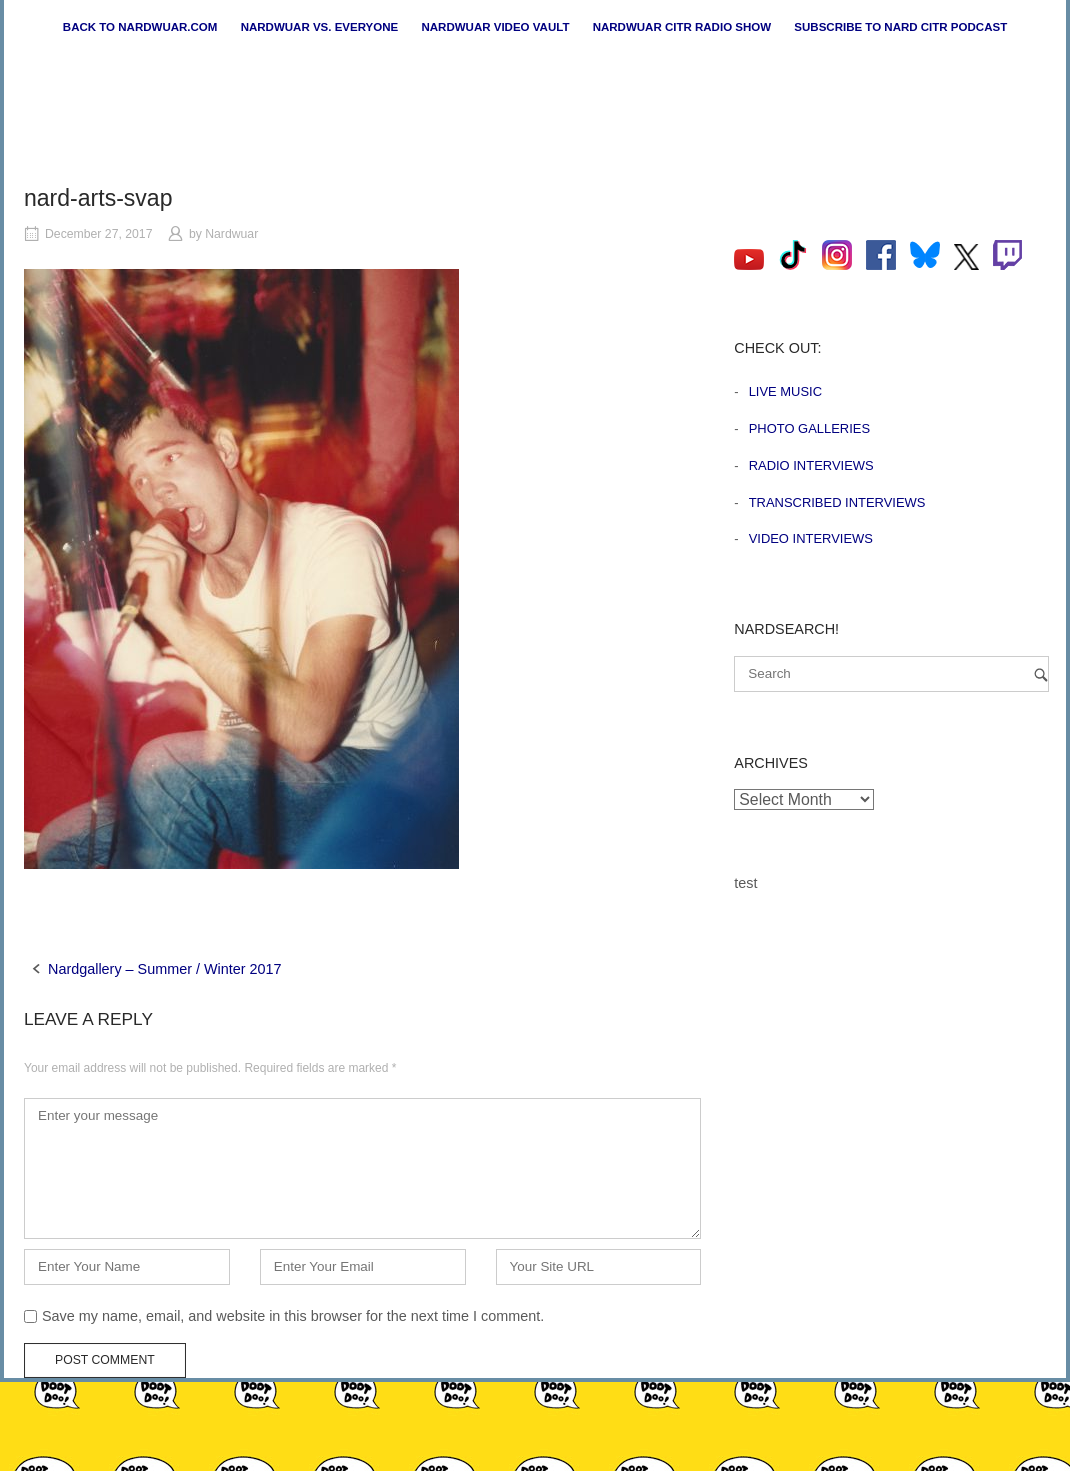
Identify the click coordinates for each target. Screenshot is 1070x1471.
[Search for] (891, 674)
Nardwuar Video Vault (495, 27)
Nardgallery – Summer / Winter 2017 (165, 969)
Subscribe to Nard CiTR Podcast (900, 27)
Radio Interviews (811, 465)
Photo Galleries (809, 428)
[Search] (1041, 674)
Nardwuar (231, 234)
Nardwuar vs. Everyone (320, 27)
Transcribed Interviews (837, 502)
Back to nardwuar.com (140, 27)
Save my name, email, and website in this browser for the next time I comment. (293, 1316)
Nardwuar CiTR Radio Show (682, 27)
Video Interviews (811, 538)
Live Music (785, 391)
